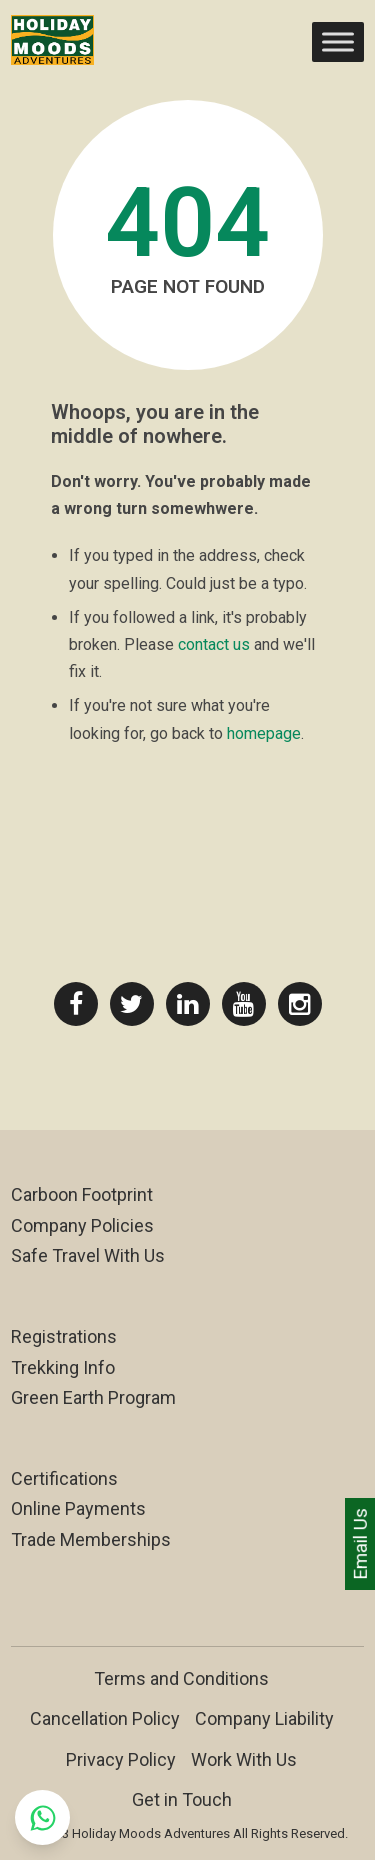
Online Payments (78, 1508)
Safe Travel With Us (88, 1255)
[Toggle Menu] (338, 41)
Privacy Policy (121, 1759)
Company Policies (82, 1225)
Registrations (64, 1336)
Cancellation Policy (105, 1718)
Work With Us (244, 1759)
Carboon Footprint (82, 1194)
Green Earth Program (93, 1397)
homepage (264, 733)
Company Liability (264, 1718)
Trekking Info (63, 1367)
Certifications (64, 1478)
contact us (214, 644)
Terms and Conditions (181, 1678)
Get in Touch (182, 1799)
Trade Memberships (91, 1539)
